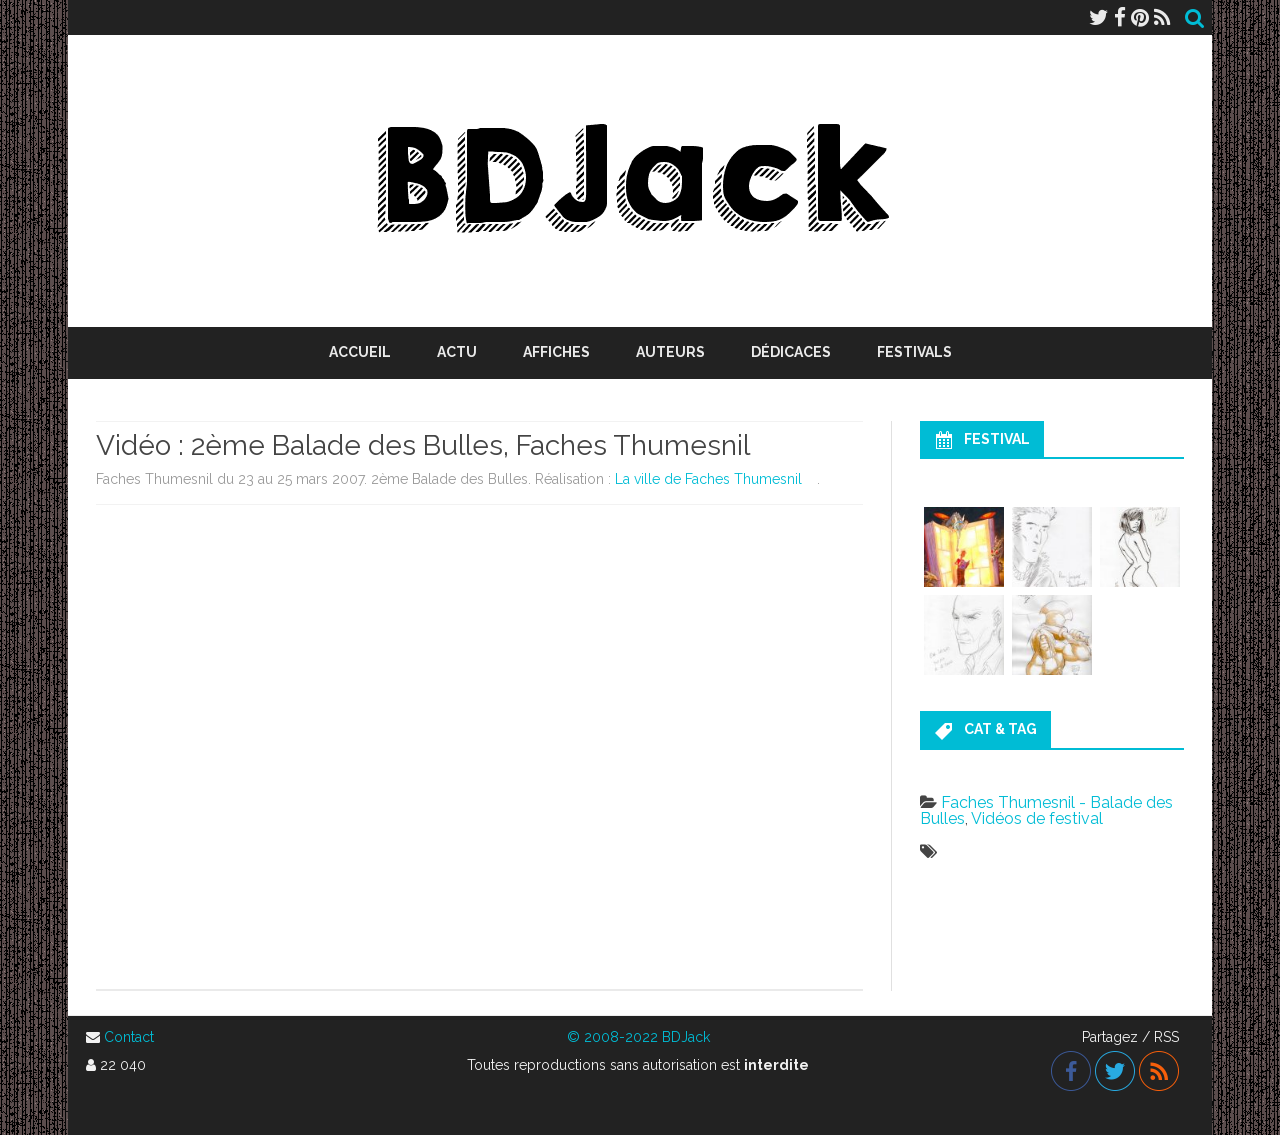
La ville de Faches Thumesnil (708, 479)
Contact (129, 1037)
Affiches (556, 352)
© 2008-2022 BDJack (638, 1037)
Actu (457, 352)
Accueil (360, 352)
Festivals (914, 352)
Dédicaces (791, 352)
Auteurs (670, 352)
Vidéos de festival (1037, 818)
